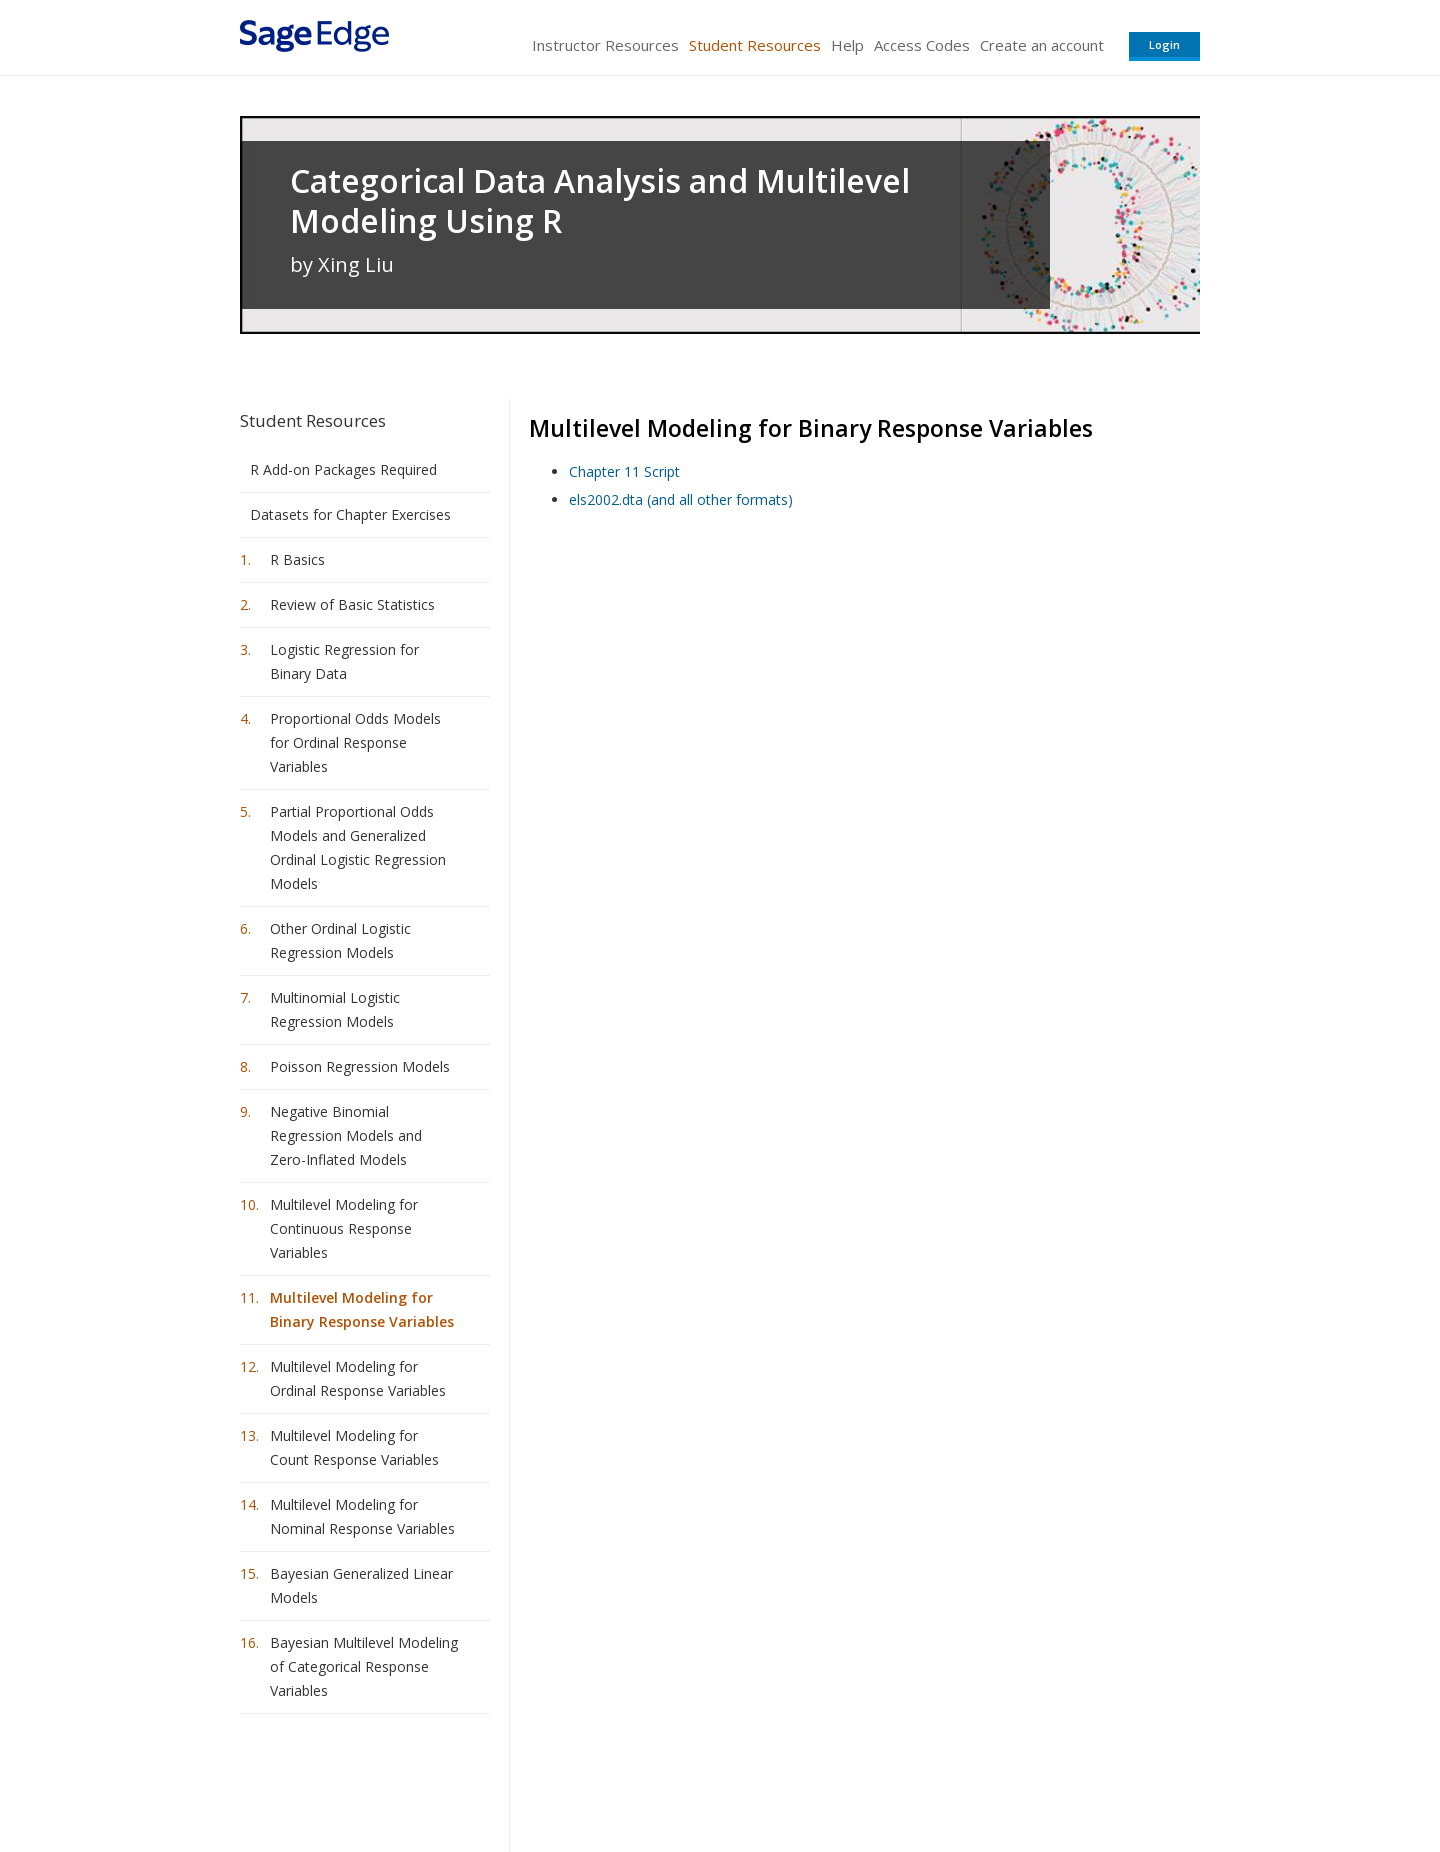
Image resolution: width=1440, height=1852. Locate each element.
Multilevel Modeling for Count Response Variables (354, 1447)
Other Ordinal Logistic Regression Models (340, 940)
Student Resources (755, 45)
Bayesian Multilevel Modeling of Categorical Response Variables (364, 1666)
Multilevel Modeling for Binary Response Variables (362, 1309)
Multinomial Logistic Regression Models (335, 1009)
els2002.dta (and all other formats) (681, 499)
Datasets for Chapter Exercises (350, 514)
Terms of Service (834, 1777)
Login (1164, 44)
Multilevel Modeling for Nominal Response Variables (362, 1516)
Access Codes (922, 45)
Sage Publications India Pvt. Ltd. (530, 1777)
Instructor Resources (605, 45)
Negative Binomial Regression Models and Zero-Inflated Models (346, 1135)
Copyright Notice (956, 1777)
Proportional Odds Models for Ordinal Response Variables (355, 742)
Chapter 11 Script (624, 471)
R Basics (297, 559)
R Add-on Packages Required (343, 469)
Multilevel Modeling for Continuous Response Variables (344, 1228)
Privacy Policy (1068, 1777)
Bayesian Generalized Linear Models (361, 1585)
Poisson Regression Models (360, 1066)
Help (847, 45)
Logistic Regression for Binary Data (344, 661)
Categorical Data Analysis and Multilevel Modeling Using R (600, 201)
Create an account (1042, 45)
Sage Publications (354, 1777)
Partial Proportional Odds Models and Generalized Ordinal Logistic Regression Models (358, 847)
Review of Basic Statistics (352, 604)
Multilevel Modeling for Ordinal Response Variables (358, 1378)
